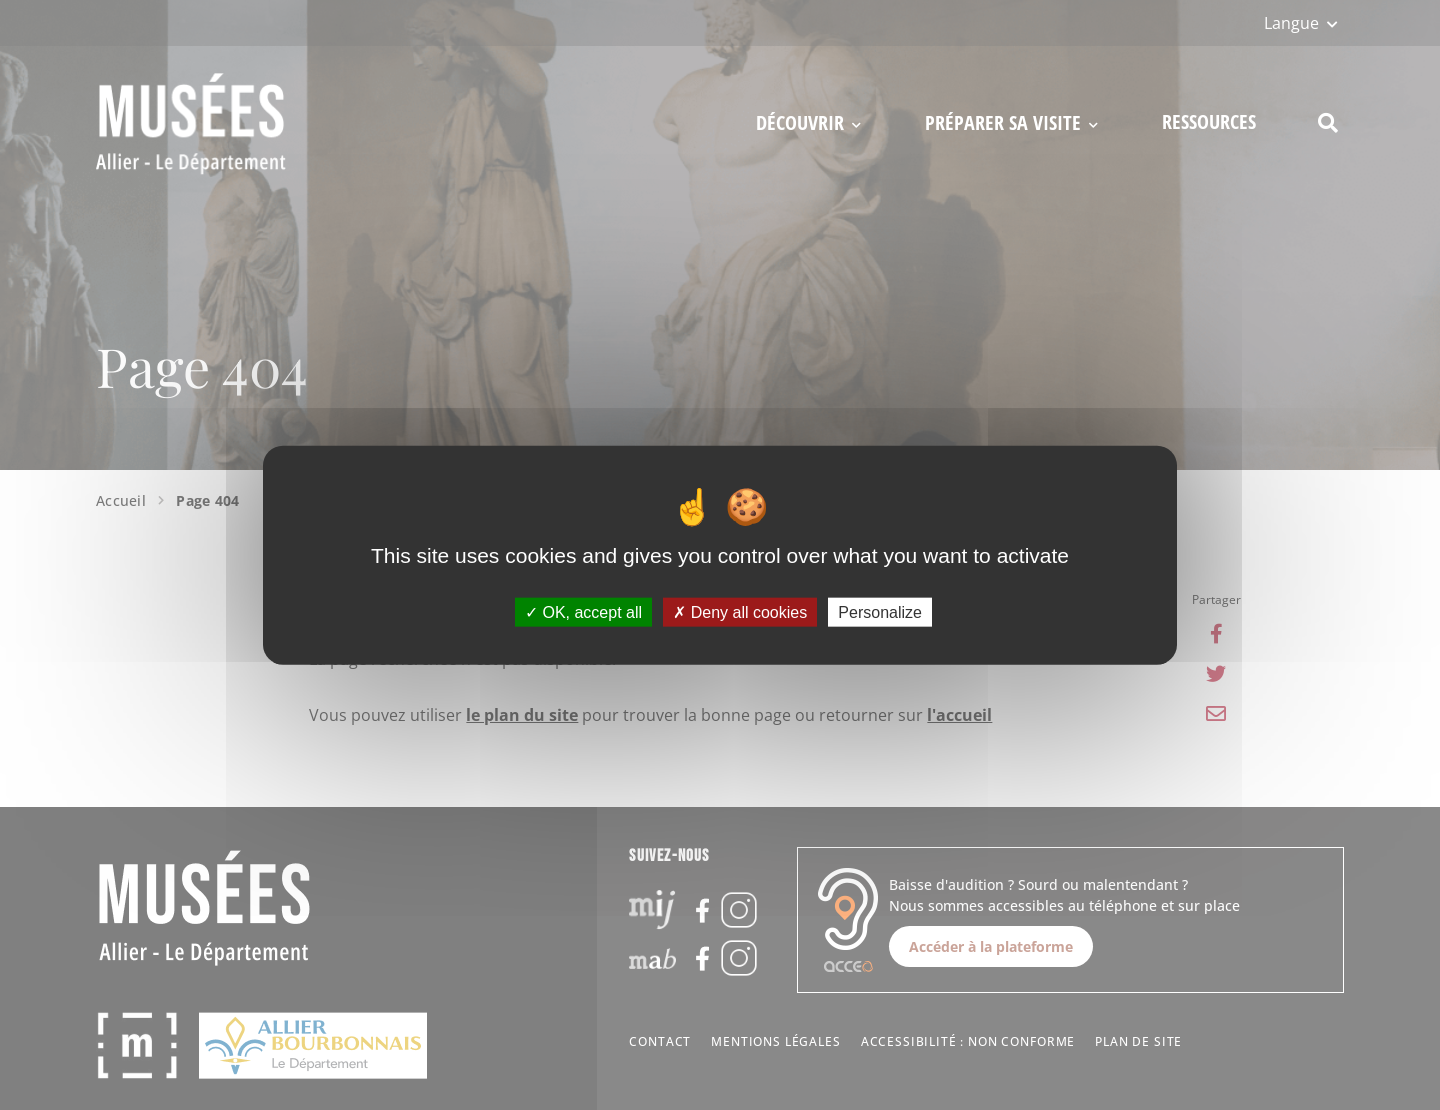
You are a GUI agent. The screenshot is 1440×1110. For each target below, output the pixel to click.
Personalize (880, 611)
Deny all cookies (740, 611)
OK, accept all (583, 611)
